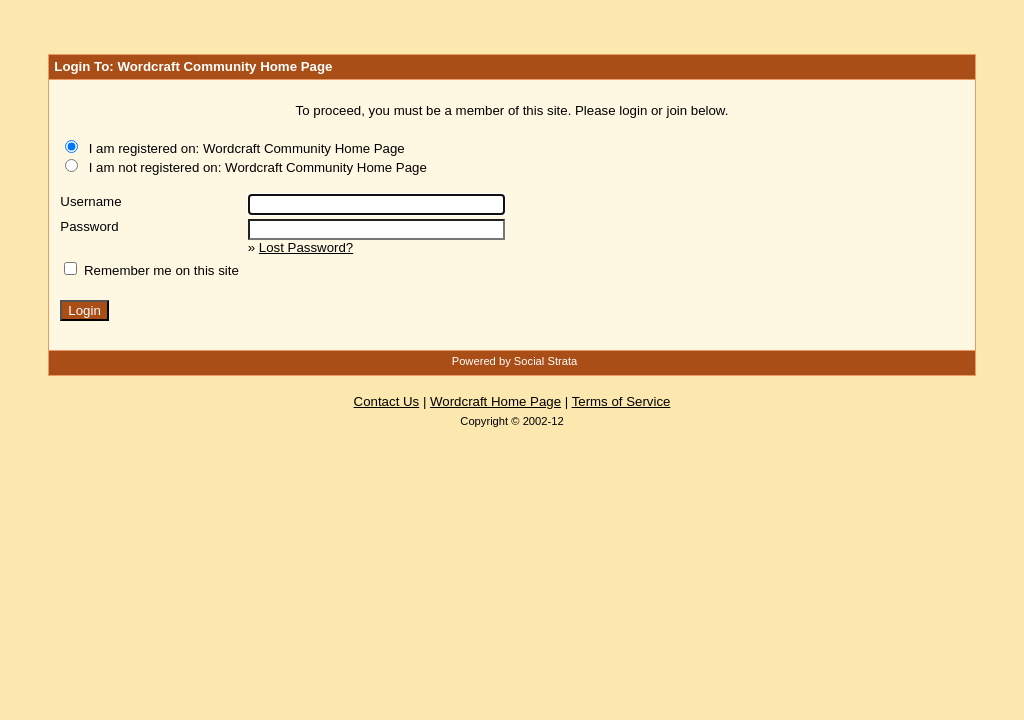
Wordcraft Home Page (495, 401)
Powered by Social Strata (515, 361)
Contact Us (387, 401)
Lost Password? (306, 247)
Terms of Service (621, 401)
